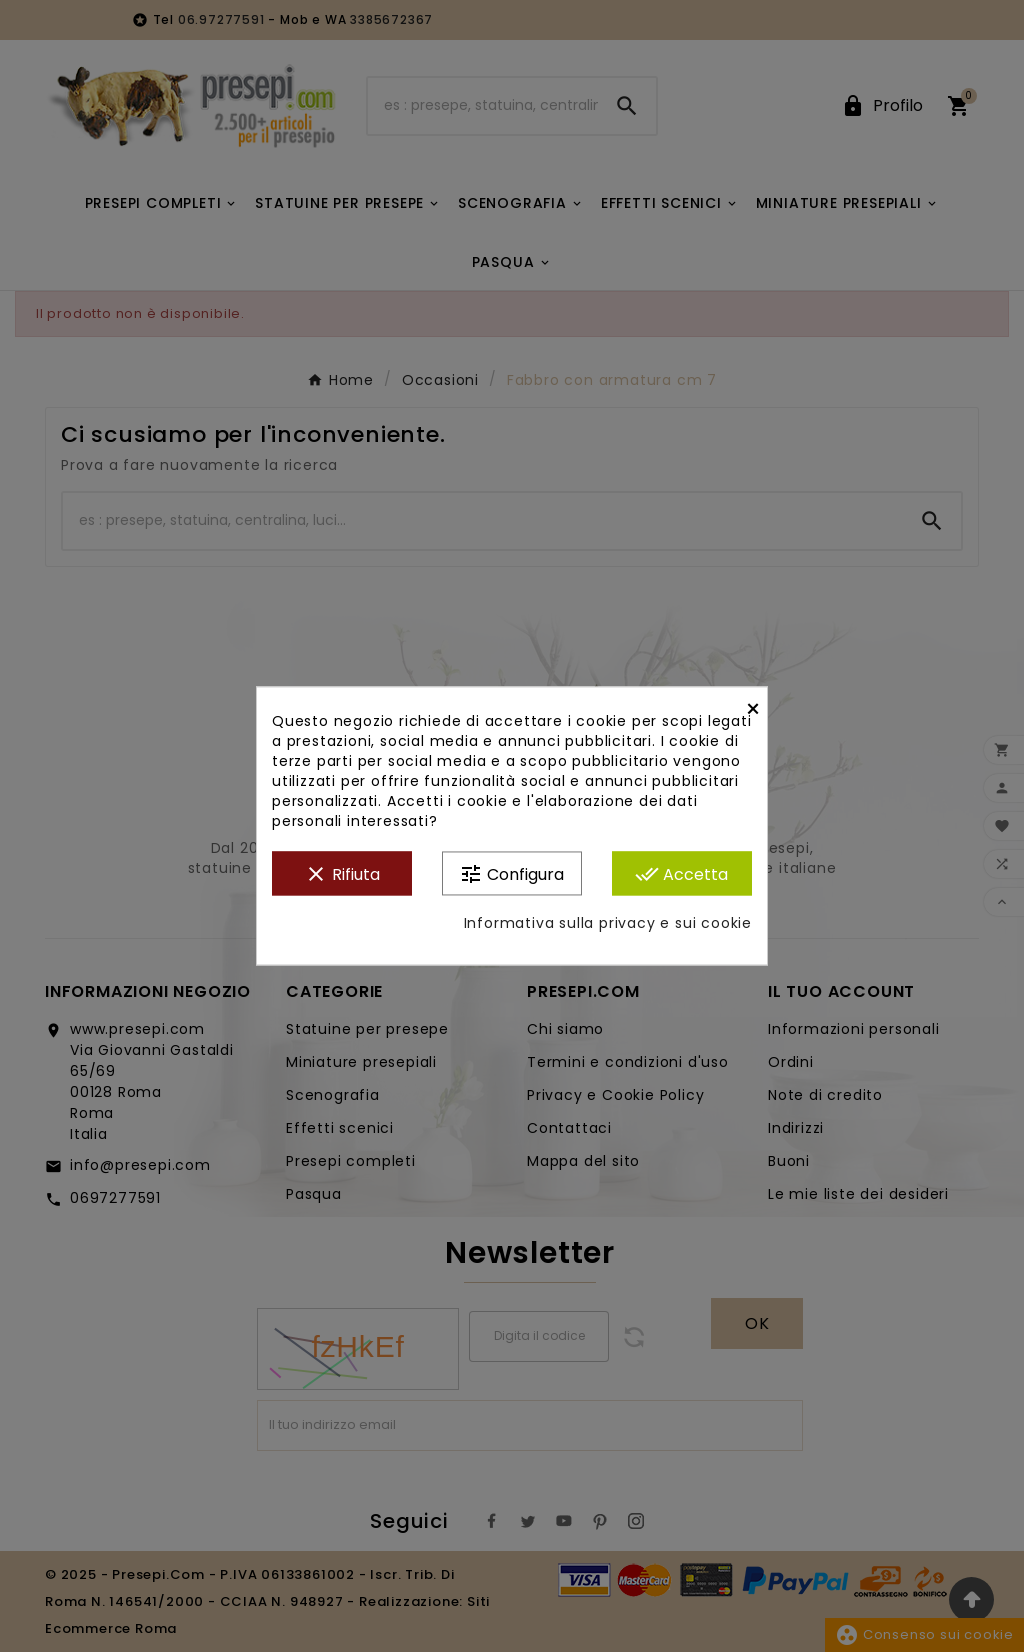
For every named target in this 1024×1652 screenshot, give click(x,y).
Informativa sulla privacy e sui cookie (608, 924)
